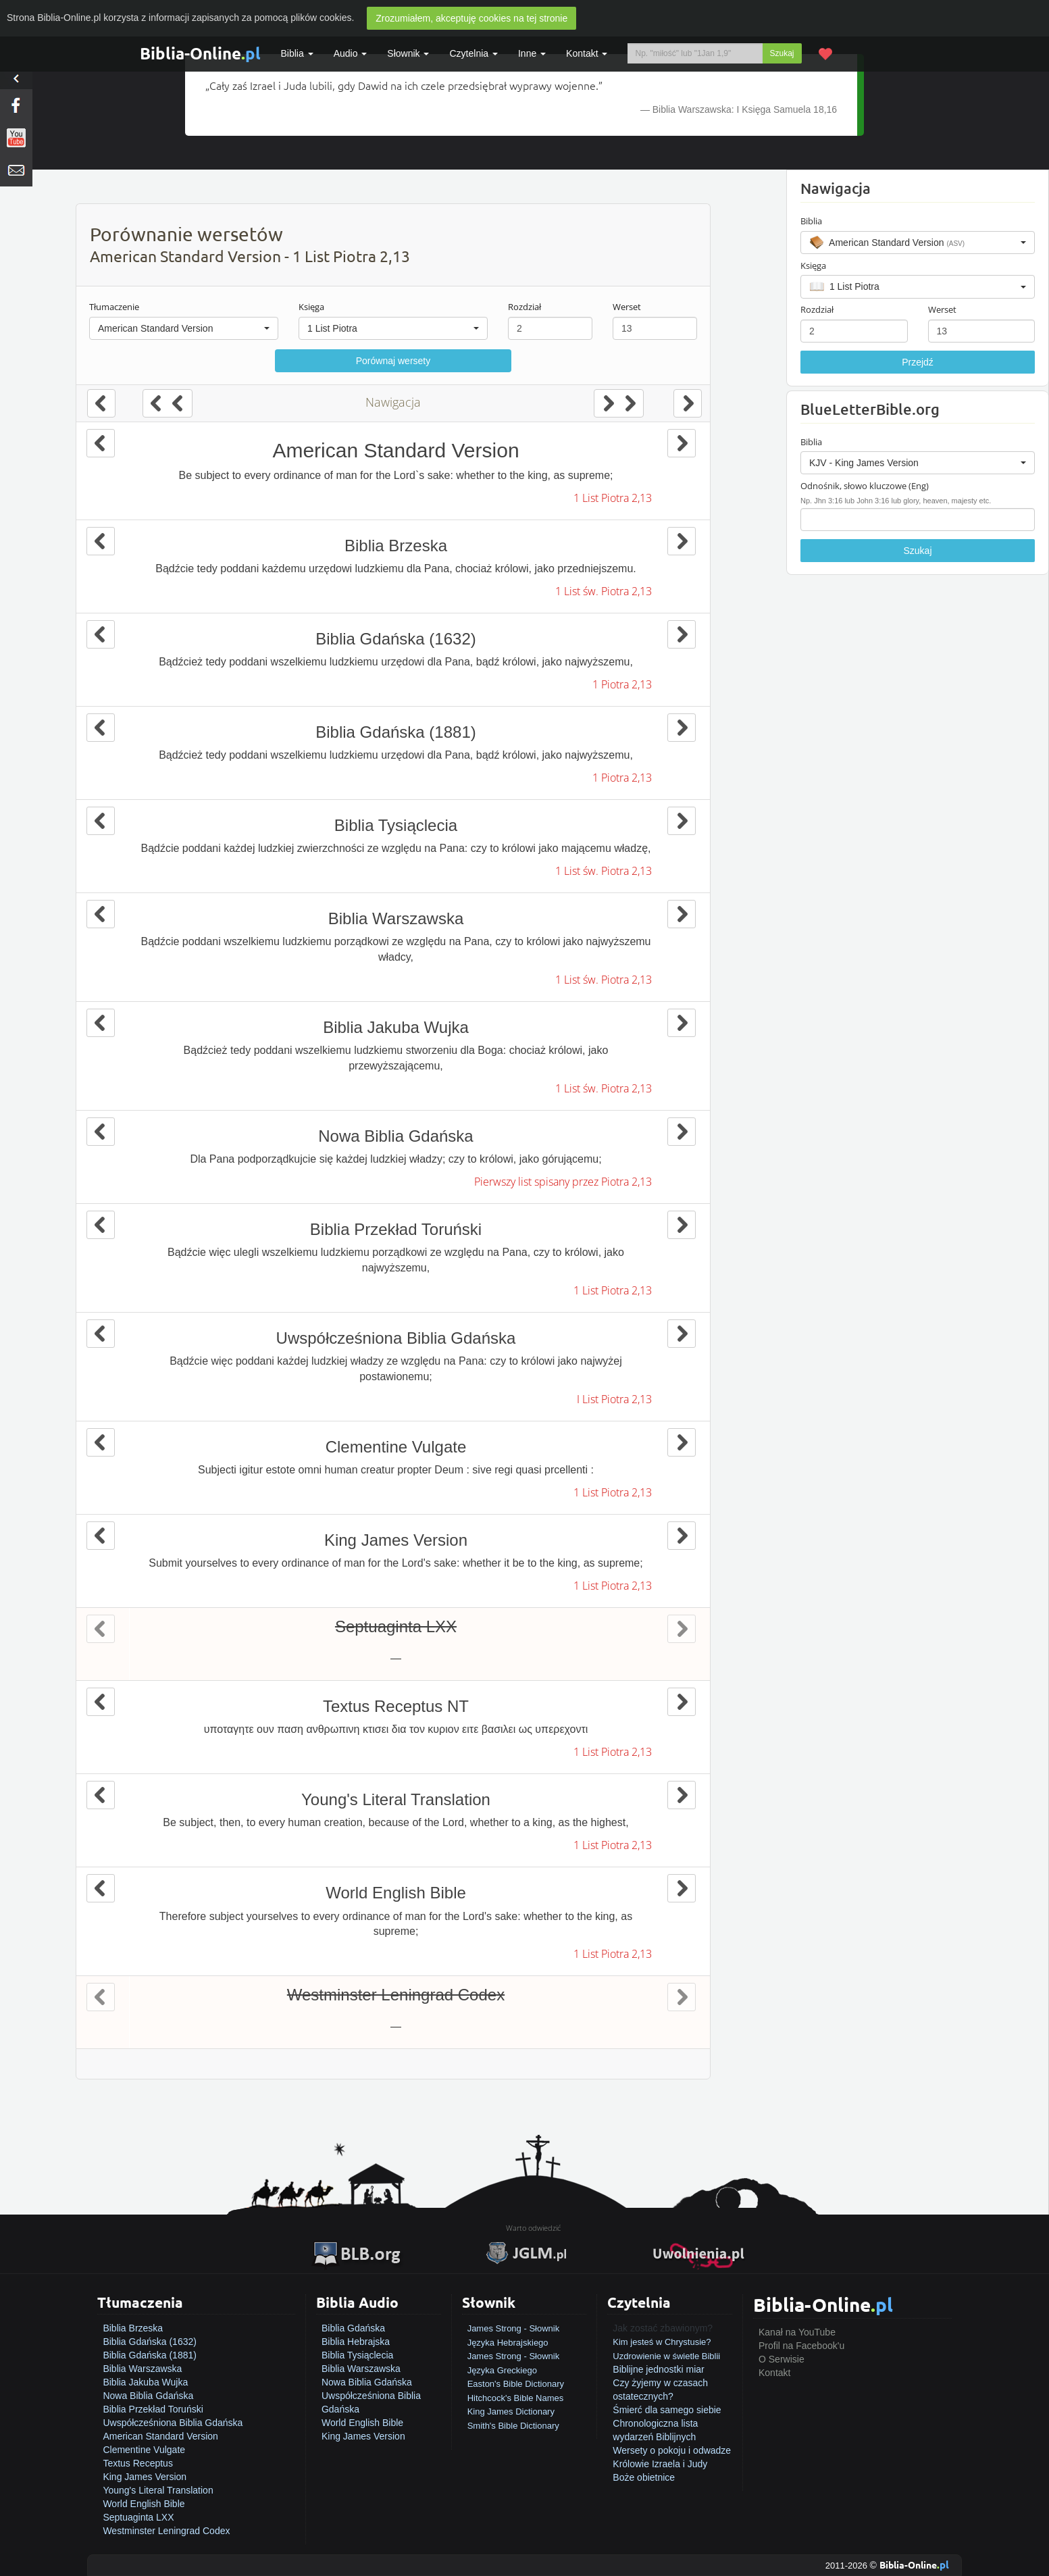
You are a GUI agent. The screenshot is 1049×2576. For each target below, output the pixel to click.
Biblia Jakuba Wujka (145, 2382)
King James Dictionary (511, 2411)
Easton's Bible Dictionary (515, 2384)
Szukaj (781, 53)
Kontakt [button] (586, 53)
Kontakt (774, 2372)
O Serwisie (781, 2359)
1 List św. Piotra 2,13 (603, 591)
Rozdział (524, 307)
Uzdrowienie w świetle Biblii (666, 2356)
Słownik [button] (408, 53)
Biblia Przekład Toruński (153, 2409)
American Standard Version (160, 2436)
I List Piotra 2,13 (614, 1399)
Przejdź (917, 362)
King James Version (144, 2476)
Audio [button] (350, 53)
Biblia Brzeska (133, 2328)
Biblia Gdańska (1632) (150, 2341)
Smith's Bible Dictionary (513, 2426)
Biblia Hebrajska (356, 2341)
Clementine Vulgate (144, 2449)
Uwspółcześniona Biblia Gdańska (172, 2422)
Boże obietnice (644, 2477)
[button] (183, 328)
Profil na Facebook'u (801, 2345)
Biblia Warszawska (142, 2368)
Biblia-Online (200, 53)
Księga (311, 307)
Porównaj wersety (393, 360)
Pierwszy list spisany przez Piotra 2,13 (563, 1181)
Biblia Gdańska (353, 2328)
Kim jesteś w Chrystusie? (662, 2342)
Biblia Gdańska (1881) (150, 2355)
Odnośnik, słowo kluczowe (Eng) (864, 486)
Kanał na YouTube (797, 2332)
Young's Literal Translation (158, 2490)
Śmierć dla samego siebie (667, 2409)
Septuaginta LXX (138, 2517)
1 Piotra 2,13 (622, 684)
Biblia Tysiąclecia (357, 2355)
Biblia (297, 53)
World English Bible (143, 2503)
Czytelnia (473, 53)
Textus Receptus (138, 2463)
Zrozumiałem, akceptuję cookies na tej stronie (471, 18)
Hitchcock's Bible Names (515, 2398)
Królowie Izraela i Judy (660, 2463)
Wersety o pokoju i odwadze (672, 2450)
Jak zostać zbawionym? (663, 2328)
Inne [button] (532, 53)
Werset (627, 307)
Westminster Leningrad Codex (166, 2530)
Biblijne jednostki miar (658, 2369)
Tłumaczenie (114, 307)
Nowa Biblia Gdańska (148, 2395)
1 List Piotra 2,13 (612, 497)
